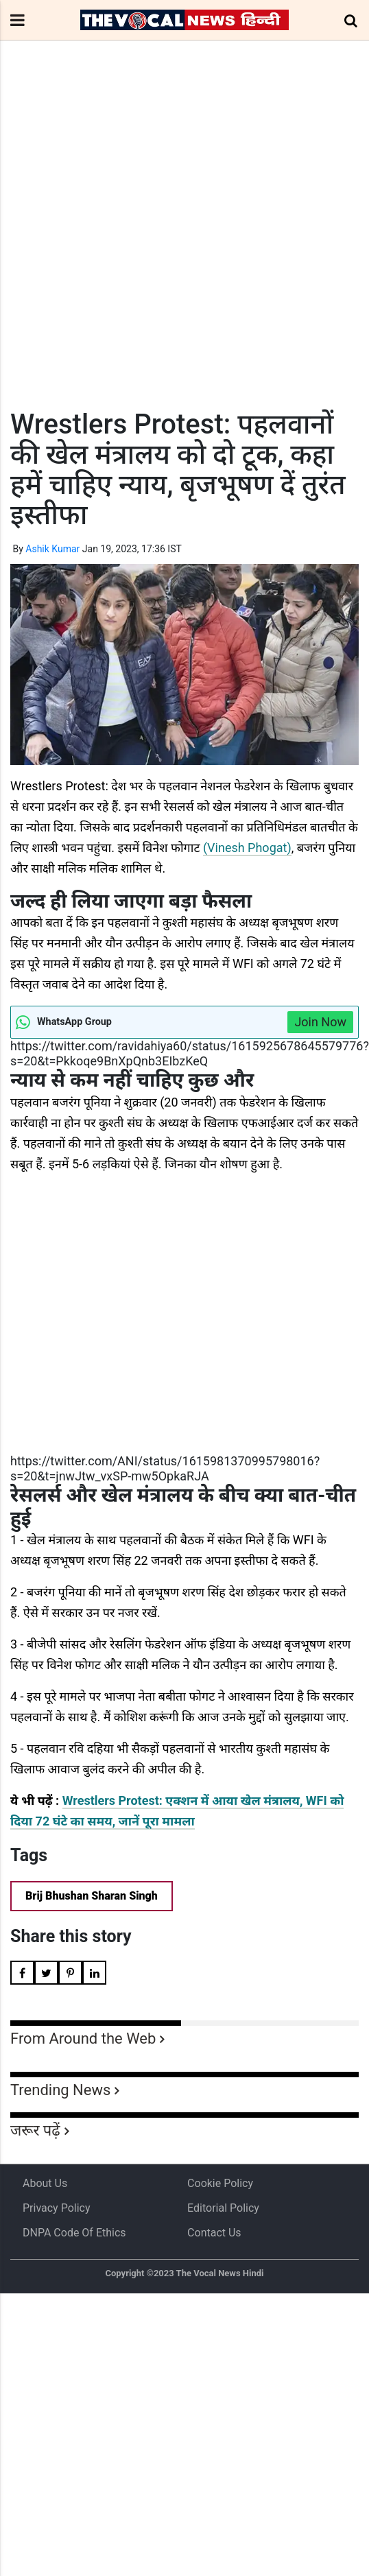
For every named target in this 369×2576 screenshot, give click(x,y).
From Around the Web (83, 2038)
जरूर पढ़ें (35, 2130)
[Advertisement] (128, 250)
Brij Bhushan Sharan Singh (91, 1895)
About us (45, 2183)
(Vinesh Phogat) (247, 847)
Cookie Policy (220, 2183)
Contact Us (214, 2232)
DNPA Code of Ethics (74, 2232)
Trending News (60, 2090)
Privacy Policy (57, 2207)
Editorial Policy (223, 2207)
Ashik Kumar (52, 548)
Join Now (320, 1022)
